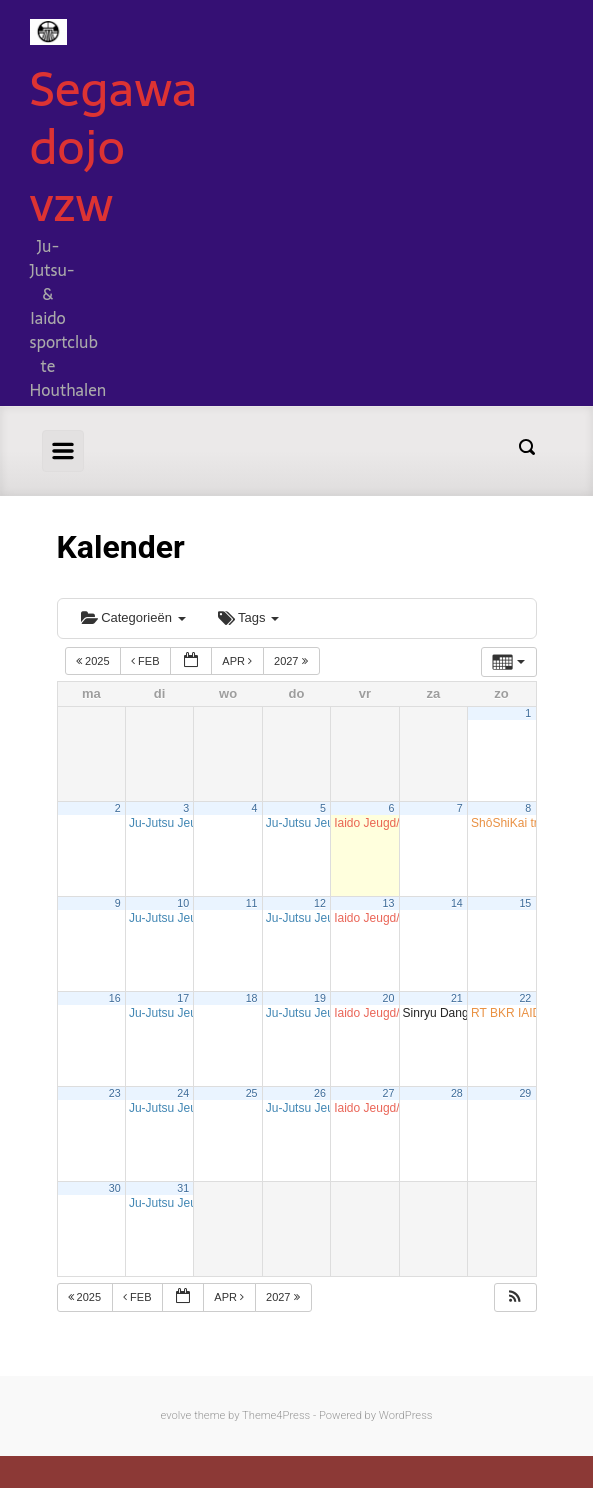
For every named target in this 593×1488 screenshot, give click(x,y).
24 (183, 1093)
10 (183, 903)
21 (457, 998)
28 (457, 1093)
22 (525, 998)
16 (115, 998)
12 (320, 903)
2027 (292, 661)
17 (183, 998)
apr (238, 661)
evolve (176, 1415)
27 (388, 1093)
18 (252, 998)
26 (320, 1093)
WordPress (406, 1415)
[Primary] (63, 451)
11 (252, 903)
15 (525, 903)
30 (115, 1188)
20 (388, 998)
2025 (94, 661)
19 (320, 998)
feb (147, 661)
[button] (515, 1297)
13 (388, 903)
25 (252, 1093)
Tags (248, 617)
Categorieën (133, 617)
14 (457, 903)
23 (115, 1093)
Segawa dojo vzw (114, 146)
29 (525, 1093)
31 (183, 1188)
